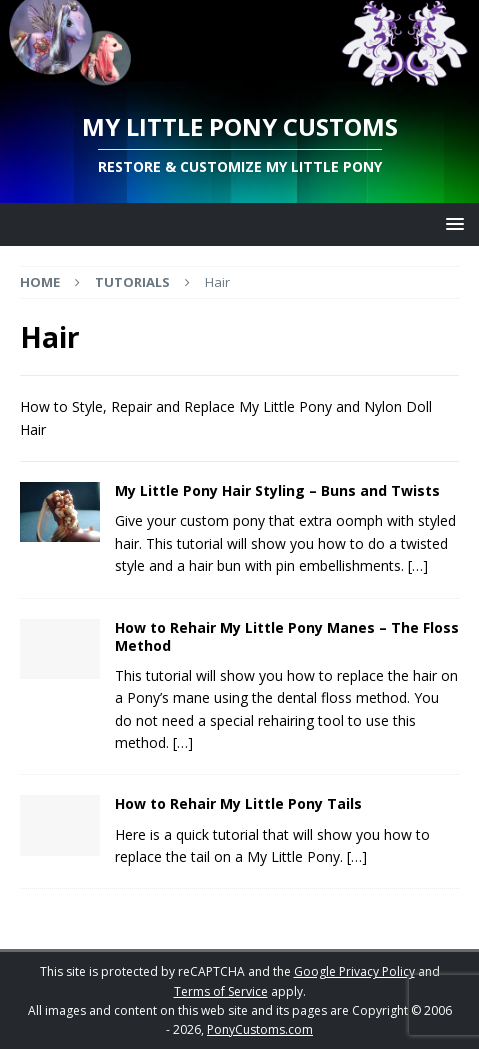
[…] (418, 565)
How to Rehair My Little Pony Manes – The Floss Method (287, 636)
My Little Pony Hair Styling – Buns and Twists (277, 490)
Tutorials (132, 282)
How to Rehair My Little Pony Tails (238, 803)
